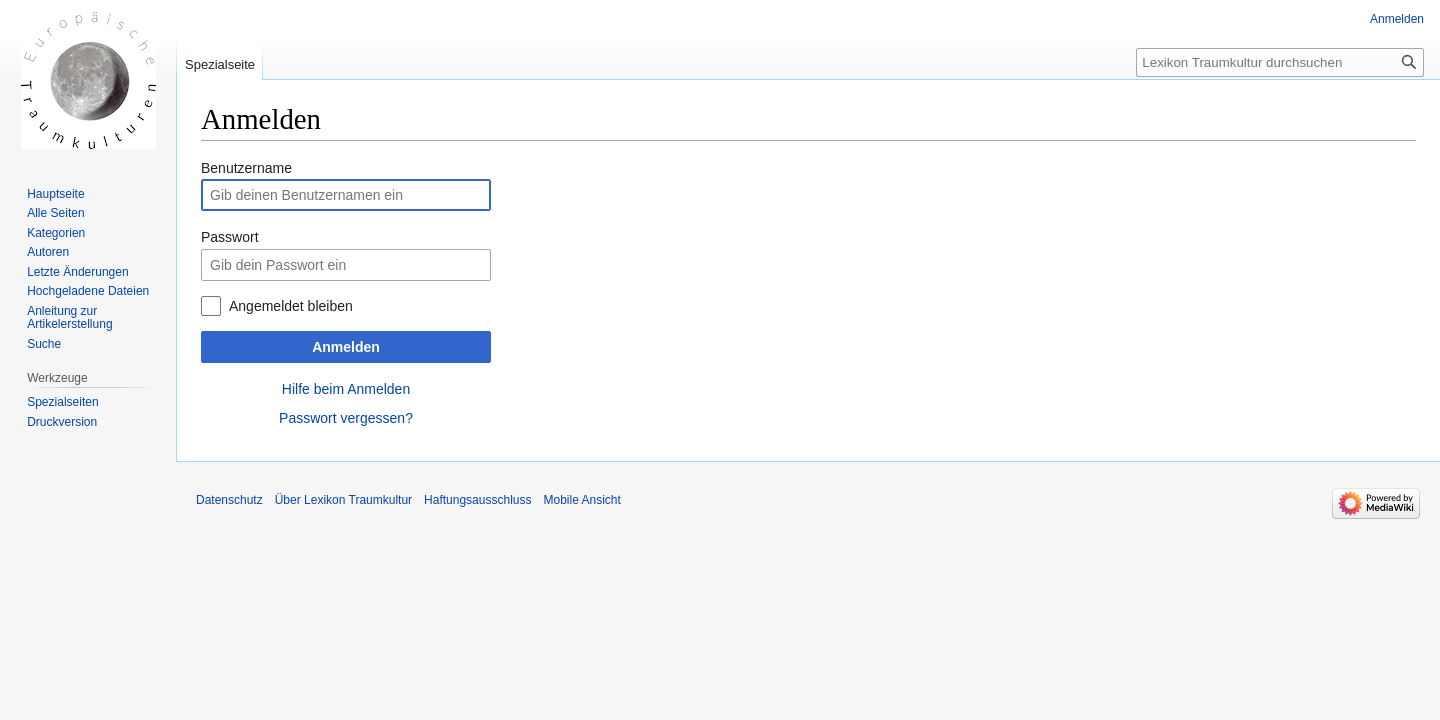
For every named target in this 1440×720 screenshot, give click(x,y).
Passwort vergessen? (346, 418)
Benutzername (246, 168)
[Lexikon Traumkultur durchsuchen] (1280, 62)
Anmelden (346, 347)
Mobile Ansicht (581, 500)
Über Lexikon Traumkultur (343, 500)
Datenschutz (229, 500)
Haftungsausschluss (477, 500)
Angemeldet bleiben (291, 306)
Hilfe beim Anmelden (346, 389)
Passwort (230, 237)
